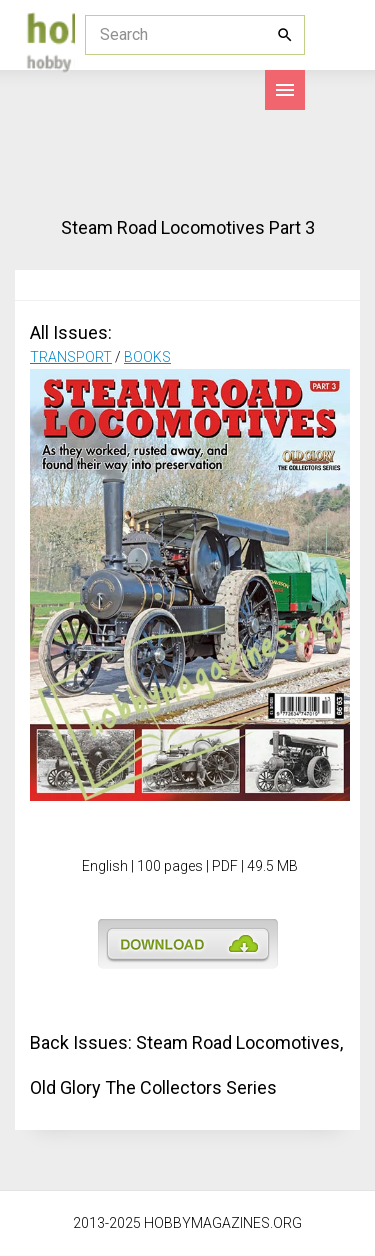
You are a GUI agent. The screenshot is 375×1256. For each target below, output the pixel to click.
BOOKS (147, 357)
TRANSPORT (71, 357)
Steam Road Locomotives (238, 1042)
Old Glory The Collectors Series (153, 1087)
